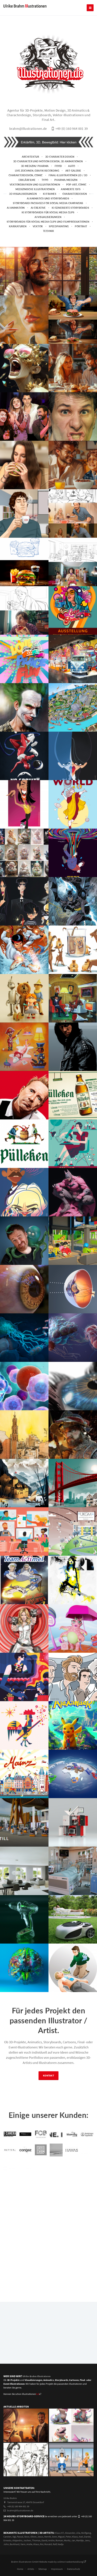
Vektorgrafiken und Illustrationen (35, 184)
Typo (45, 179)
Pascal (20, 2536)
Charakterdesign (74, 193)
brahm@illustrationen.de (18, 2510)
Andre (51, 2540)
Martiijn (80, 2540)
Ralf (55, 2544)
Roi (41, 2544)
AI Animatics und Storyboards (48, 198)
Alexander (70, 2532)
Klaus (75, 2536)
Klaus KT (59, 2532)
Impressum (57, 2568)
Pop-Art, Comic (76, 184)
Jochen (27, 2540)
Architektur (30, 156)
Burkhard (14, 2544)
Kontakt (48, 2076)
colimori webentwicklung (71, 2561)
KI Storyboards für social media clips (48, 212)
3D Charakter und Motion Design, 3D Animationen (48, 161)
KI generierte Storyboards (70, 207)
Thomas (36, 2540)
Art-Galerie (73, 170)
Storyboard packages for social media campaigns (48, 203)
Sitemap (42, 2568)
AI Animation (16, 207)
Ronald (48, 2544)
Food (58, 166)
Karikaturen (18, 226)
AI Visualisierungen (48, 217)
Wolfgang (86, 2532)
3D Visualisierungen (23, 193)
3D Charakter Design (59, 156)
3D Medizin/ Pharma (35, 166)
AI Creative (38, 207)
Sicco (26, 2536)
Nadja (60, 2544)
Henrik (47, 2536)
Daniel (87, 2536)
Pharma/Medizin (65, 179)
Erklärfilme (27, 179)
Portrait (81, 226)
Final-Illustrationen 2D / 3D (68, 175)
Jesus (40, 2536)
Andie (29, 2544)
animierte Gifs (70, 189)
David (44, 2540)
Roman (59, 2540)
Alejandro (17, 2540)
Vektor (38, 226)
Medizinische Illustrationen (35, 189)
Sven (54, 2536)
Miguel (61, 2536)
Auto (71, 166)
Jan (73, 2540)
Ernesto (7, 2540)
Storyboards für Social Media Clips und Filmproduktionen (48, 221)
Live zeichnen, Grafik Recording (37, 170)
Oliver (33, 2536)
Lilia (78, 2532)
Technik (48, 230)
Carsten (7, 2536)
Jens (87, 2540)
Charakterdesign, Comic (26, 175)
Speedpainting (59, 226)
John (6, 2544)
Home (20, 2568)
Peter (68, 2536)
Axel (81, 2536)
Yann (22, 2544)
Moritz (67, 2540)
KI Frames (49, 193)
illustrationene (31, 2393)
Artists (31, 2568)
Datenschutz (73, 2568)
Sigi (14, 2536)
